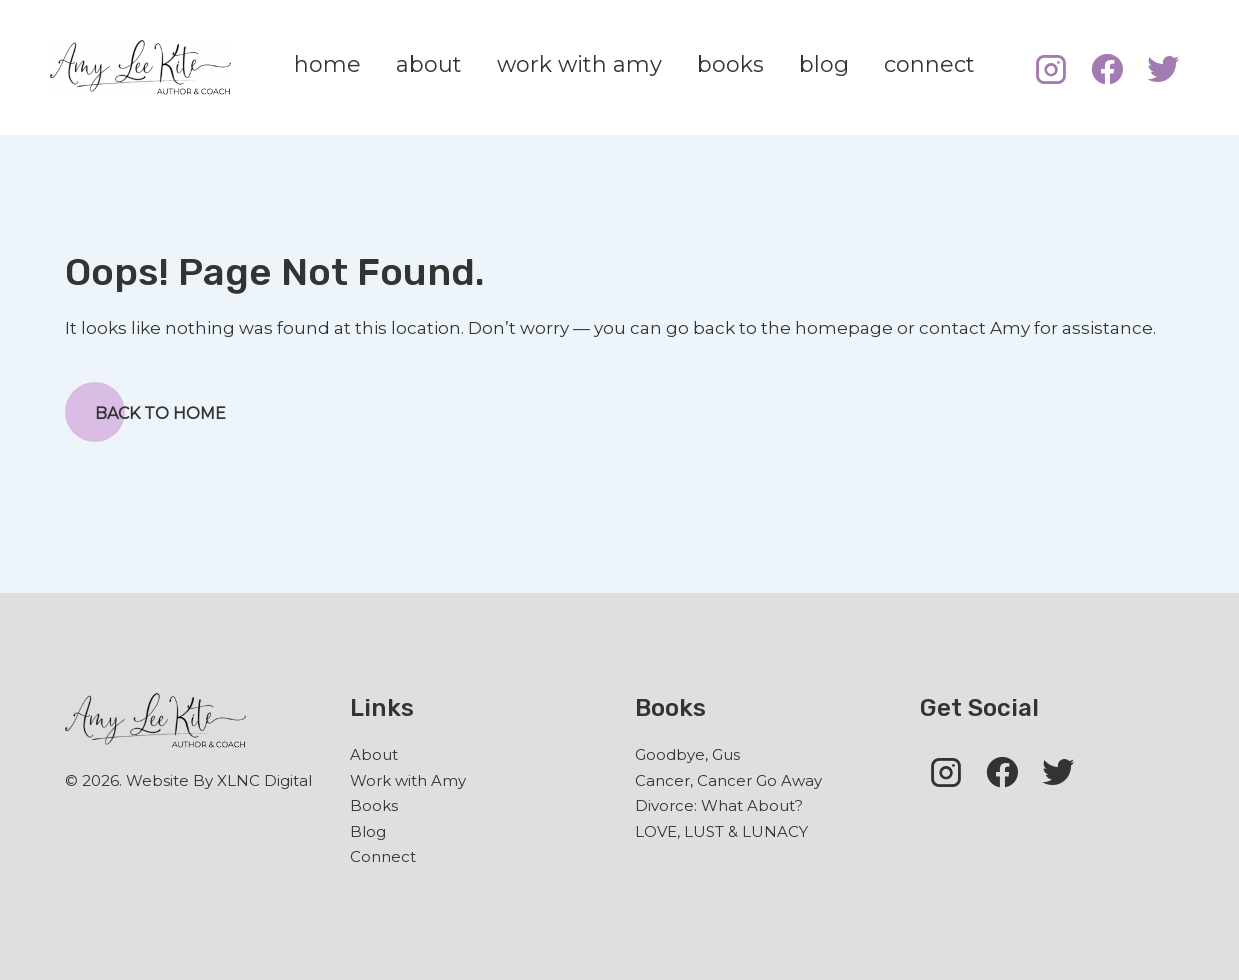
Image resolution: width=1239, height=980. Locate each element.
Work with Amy (408, 780)
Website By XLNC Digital (219, 780)
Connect (383, 856)
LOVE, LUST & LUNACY (721, 831)
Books (374, 805)
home (327, 64)
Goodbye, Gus (687, 754)
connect (929, 64)
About (374, 754)
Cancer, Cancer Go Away (728, 780)
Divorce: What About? (719, 805)
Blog (368, 831)
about (429, 64)
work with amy (579, 64)
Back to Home (145, 412)
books (730, 64)
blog (824, 64)
